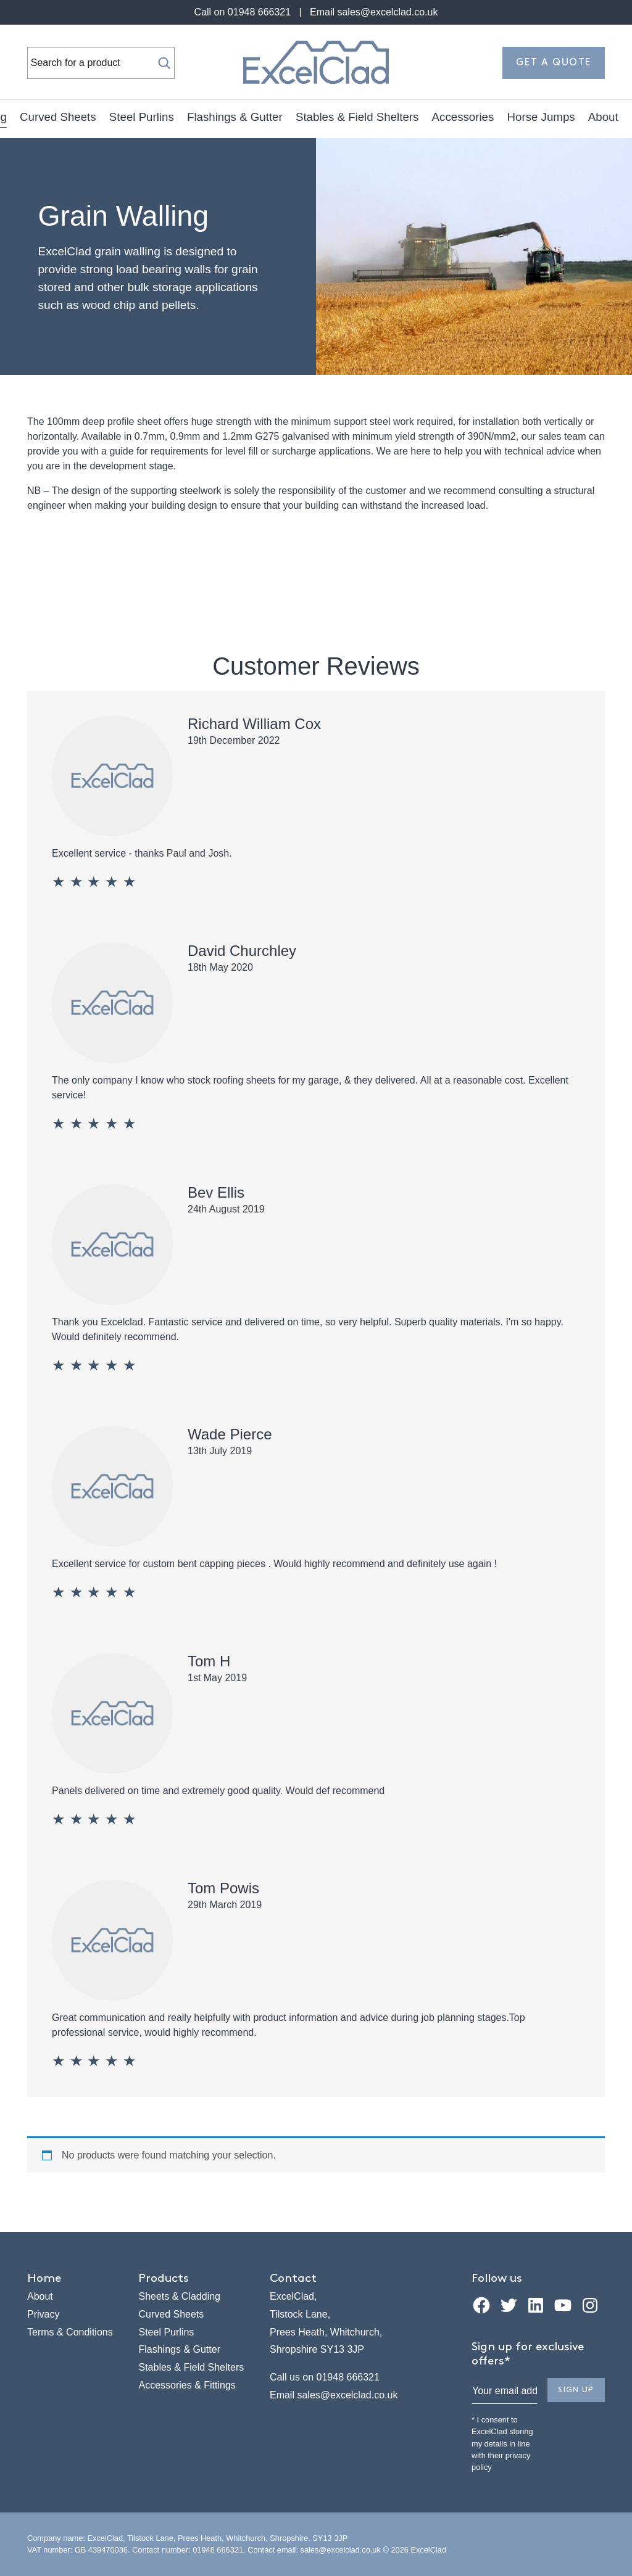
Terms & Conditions (70, 2332)
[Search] (164, 61)
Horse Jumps (294, 128)
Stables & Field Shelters (474, 108)
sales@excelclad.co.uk (387, 12)
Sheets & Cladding (66, 108)
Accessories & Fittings (186, 2385)
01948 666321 (259, 12)
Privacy (43, 2314)
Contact (293, 2278)
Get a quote (552, 61)
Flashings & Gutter (349, 108)
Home (44, 2278)
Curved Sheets (168, 108)
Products (163, 2278)
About (357, 128)
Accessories (582, 108)
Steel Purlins (253, 108)
